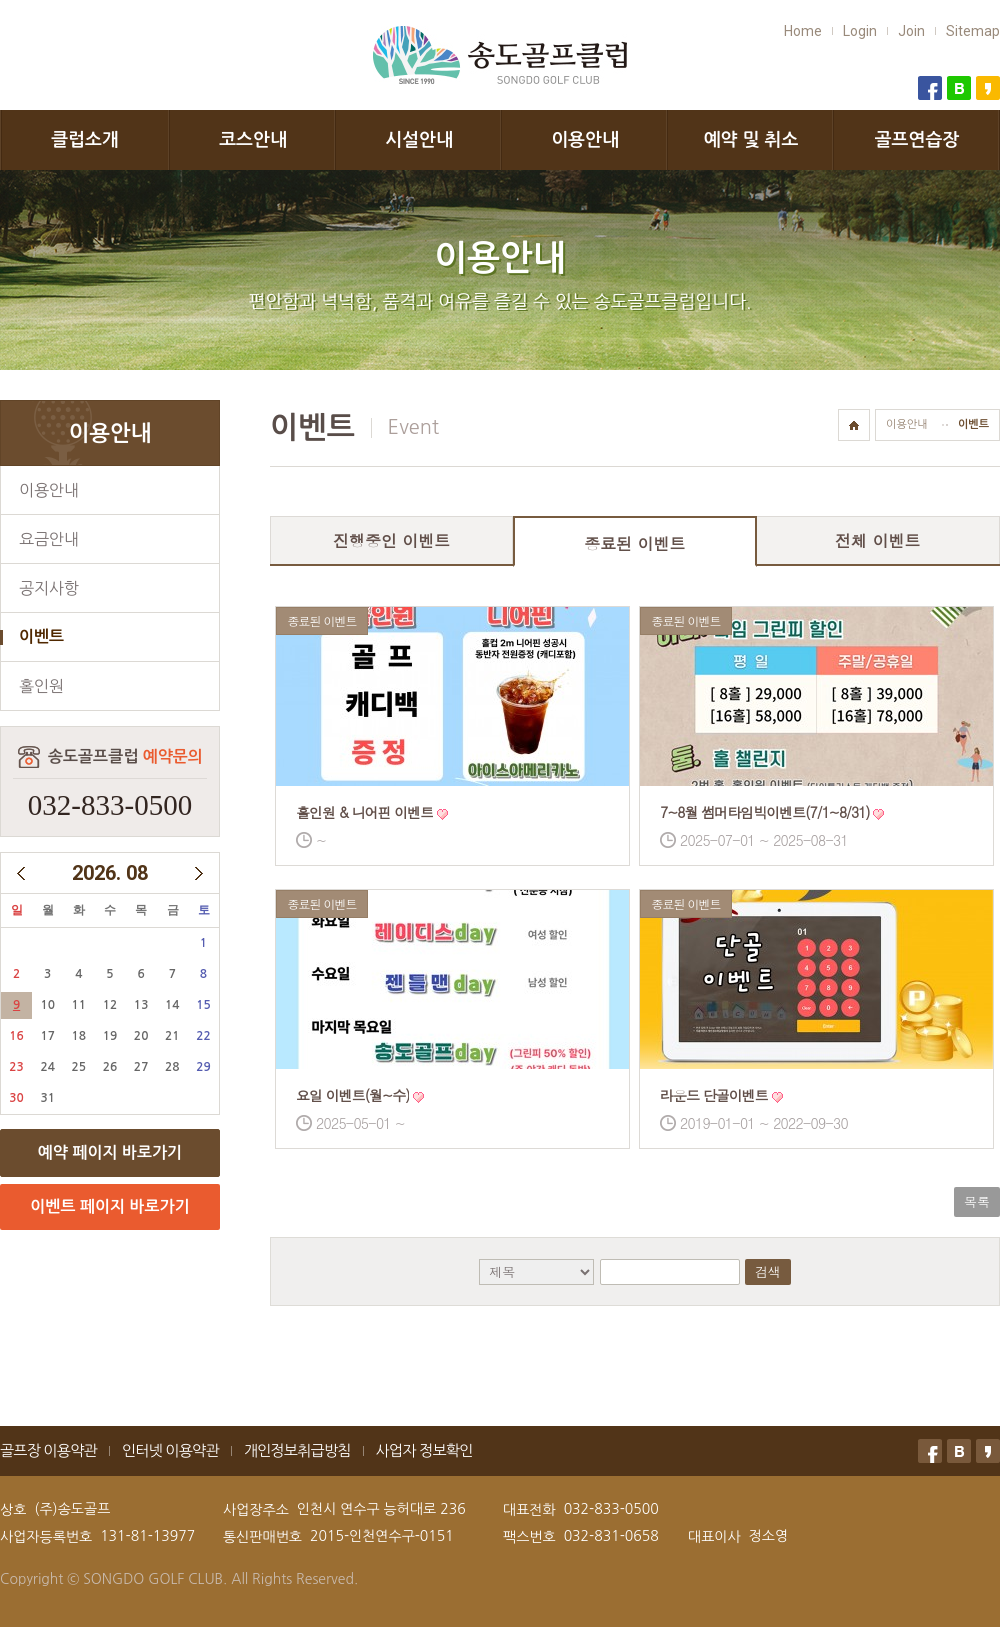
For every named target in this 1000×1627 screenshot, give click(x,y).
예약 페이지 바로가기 (110, 1152)
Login (860, 31)
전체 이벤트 (877, 540)
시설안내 (419, 140)
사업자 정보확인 (424, 1450)
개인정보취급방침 (297, 1450)
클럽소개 (85, 140)
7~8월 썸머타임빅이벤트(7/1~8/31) (765, 812)
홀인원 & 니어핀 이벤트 (364, 812)
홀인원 (41, 686)
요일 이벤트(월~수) (352, 1095)
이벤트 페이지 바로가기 (109, 1206)
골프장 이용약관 (48, 1450)
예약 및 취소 (751, 140)
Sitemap (973, 31)
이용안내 (585, 140)
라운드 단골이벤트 (714, 1095)
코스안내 (253, 140)
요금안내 (49, 539)
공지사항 (49, 588)
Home (803, 31)
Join (911, 31)
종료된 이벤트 (634, 543)
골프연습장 (917, 140)
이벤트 (41, 636)
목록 (977, 1201)
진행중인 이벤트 (391, 540)
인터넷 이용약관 (170, 1450)
